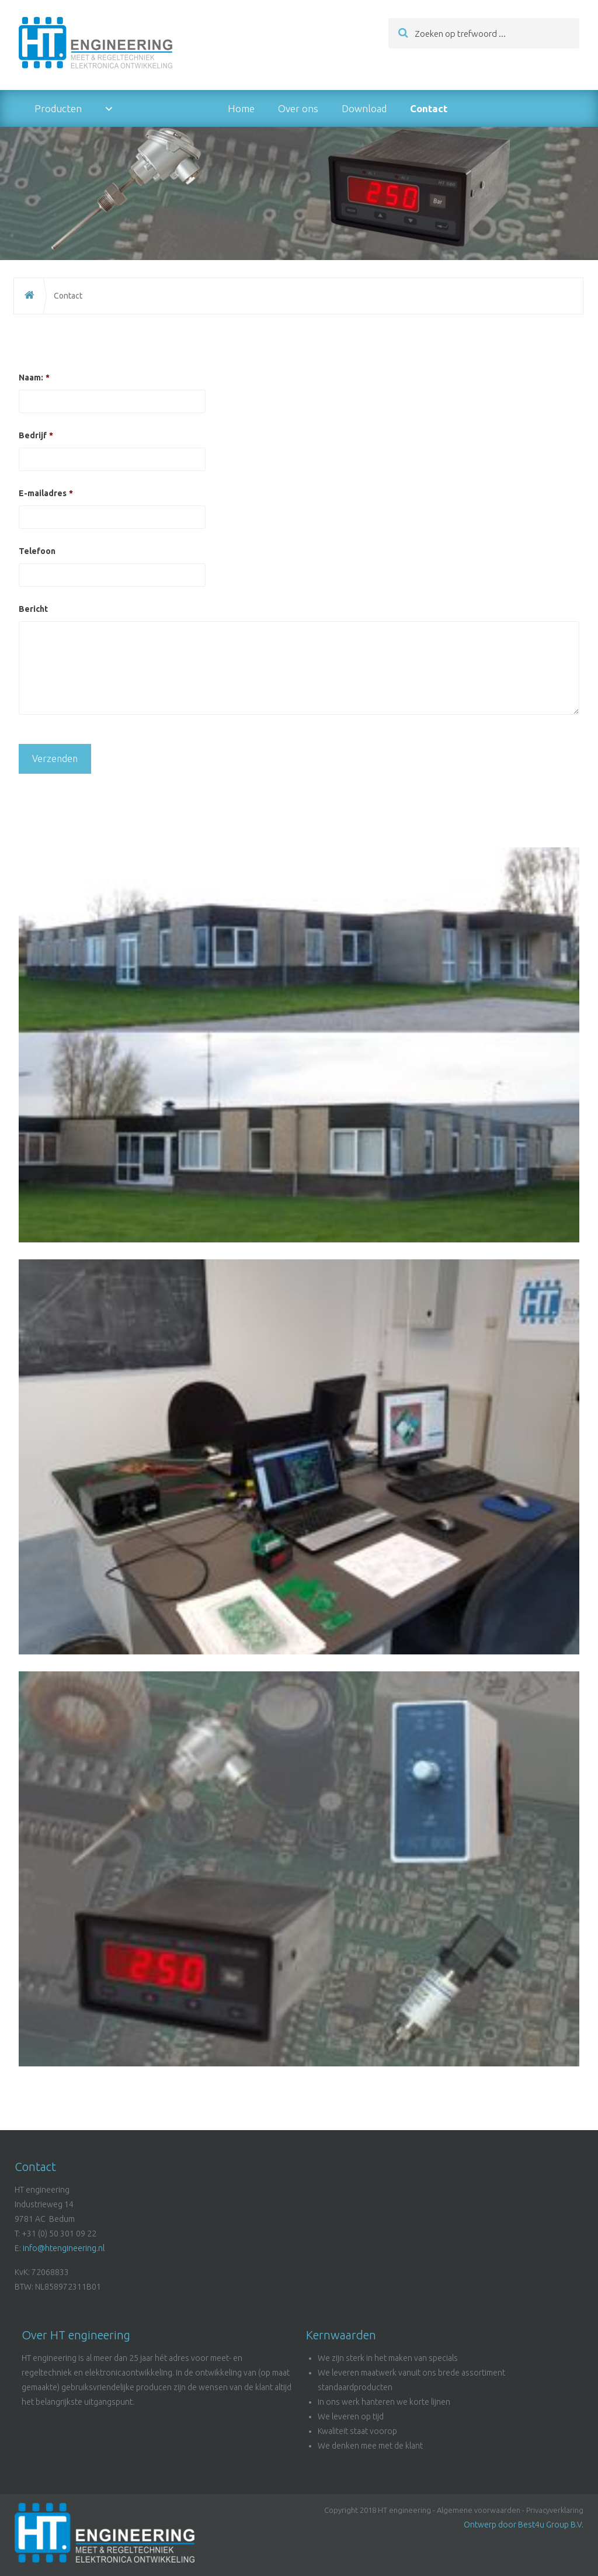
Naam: (34, 377)
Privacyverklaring (554, 2510)
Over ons (298, 108)
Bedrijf (36, 435)
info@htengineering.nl (64, 2248)
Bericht (33, 609)
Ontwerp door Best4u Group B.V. (523, 2524)
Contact (428, 108)
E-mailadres (46, 493)
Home (241, 108)
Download (364, 108)
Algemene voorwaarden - (480, 2510)
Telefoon (37, 551)
